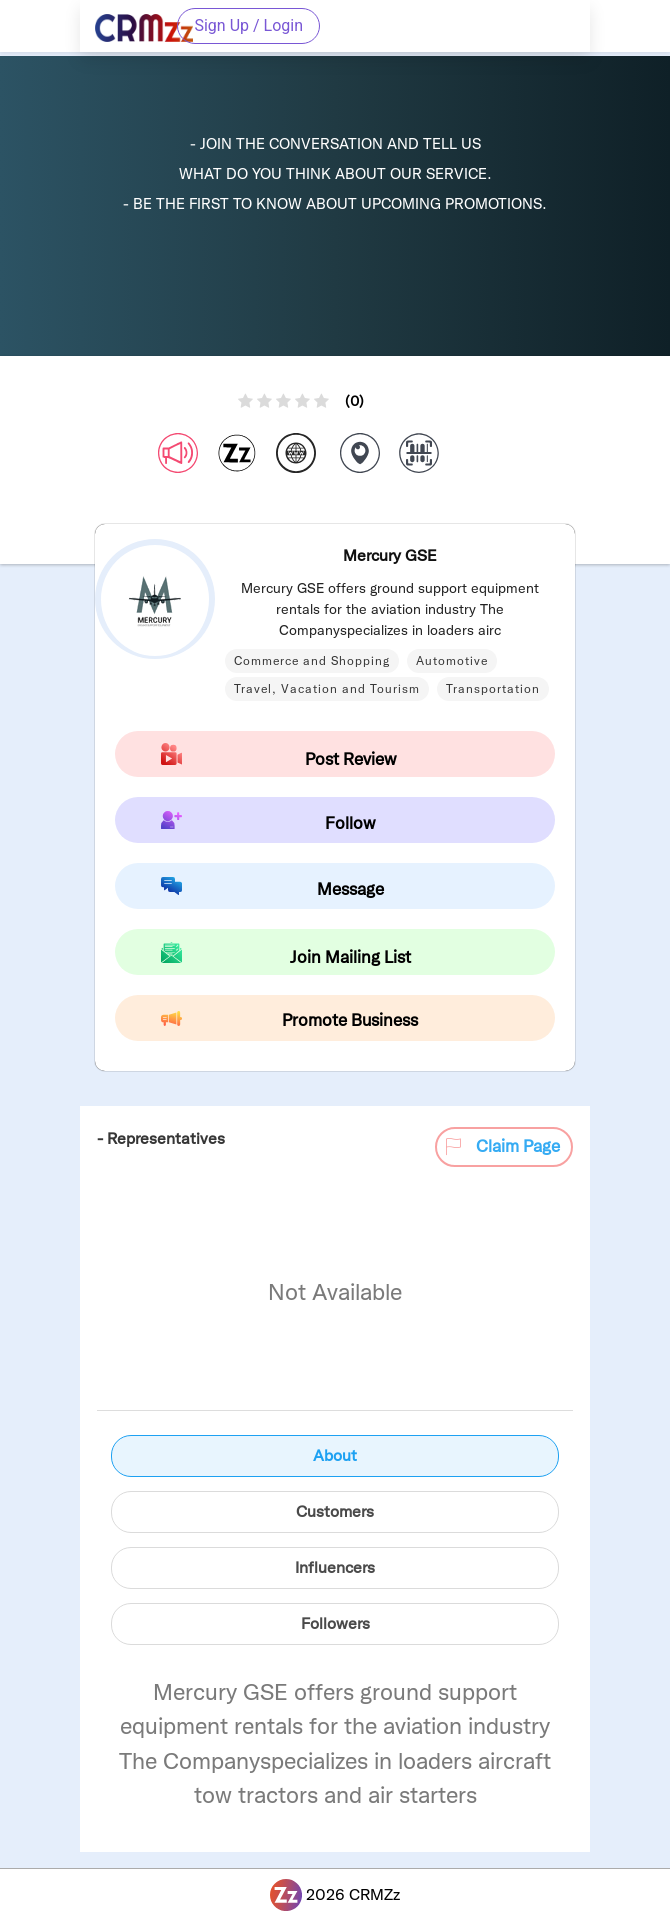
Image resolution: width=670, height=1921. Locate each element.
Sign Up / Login (248, 25)
